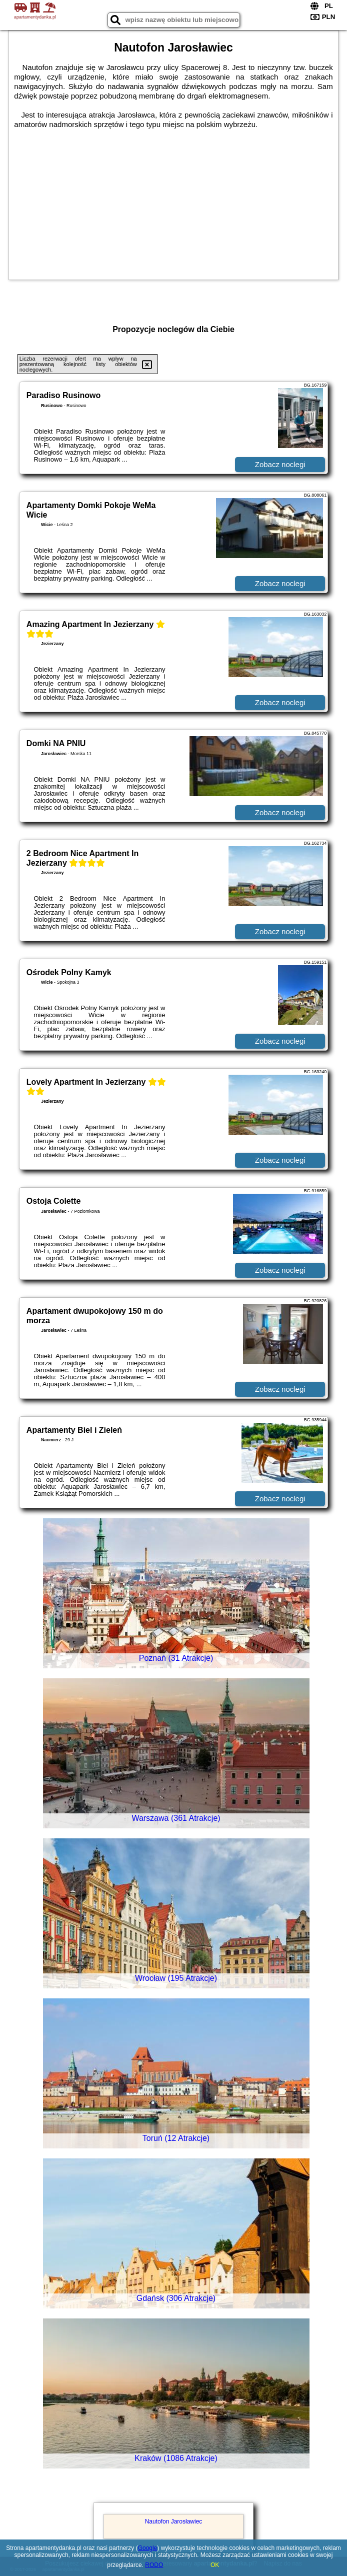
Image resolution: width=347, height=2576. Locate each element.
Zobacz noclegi (280, 464)
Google (148, 2547)
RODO (154, 2564)
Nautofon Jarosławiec (173, 2521)
